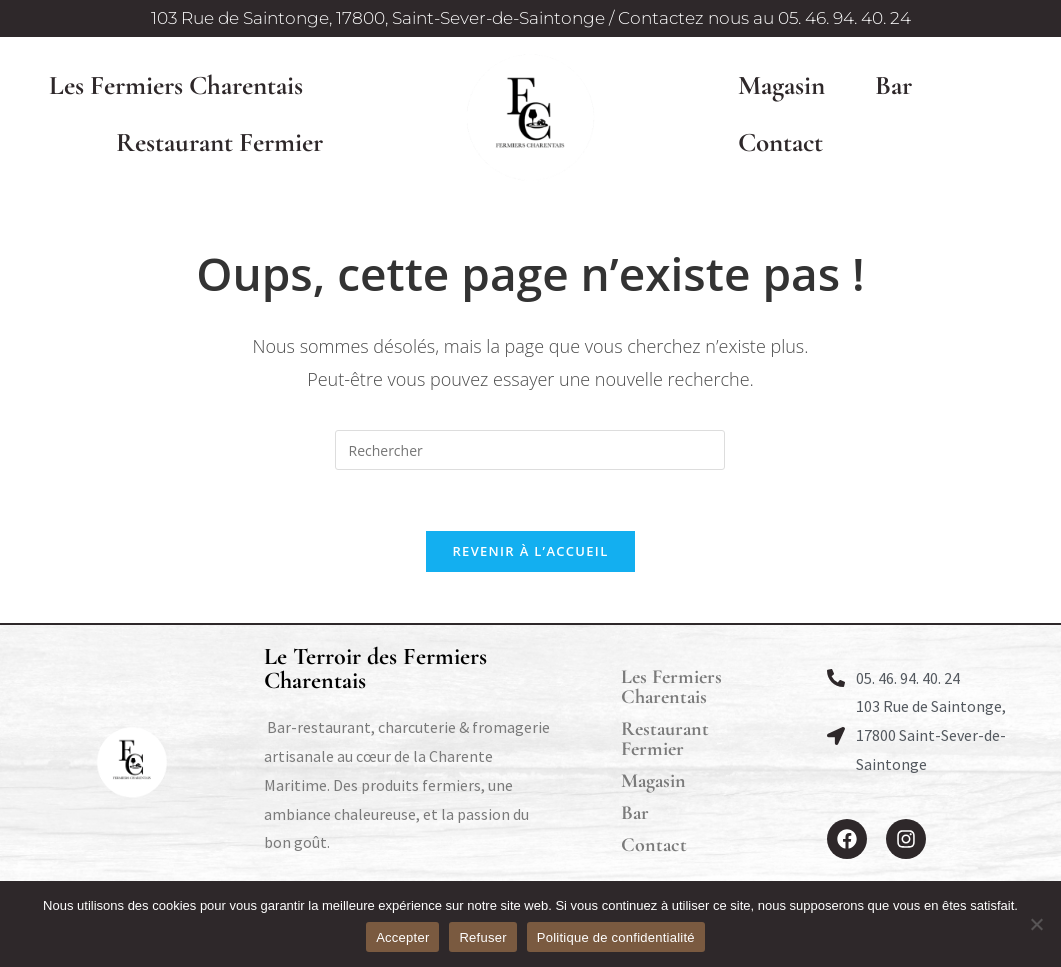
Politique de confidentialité (616, 937)
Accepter (402, 937)
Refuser (482, 937)
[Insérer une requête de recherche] (530, 450)
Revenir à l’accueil (530, 551)
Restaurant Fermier (219, 142)
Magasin (781, 85)
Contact (780, 142)
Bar (893, 85)
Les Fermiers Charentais (176, 85)
